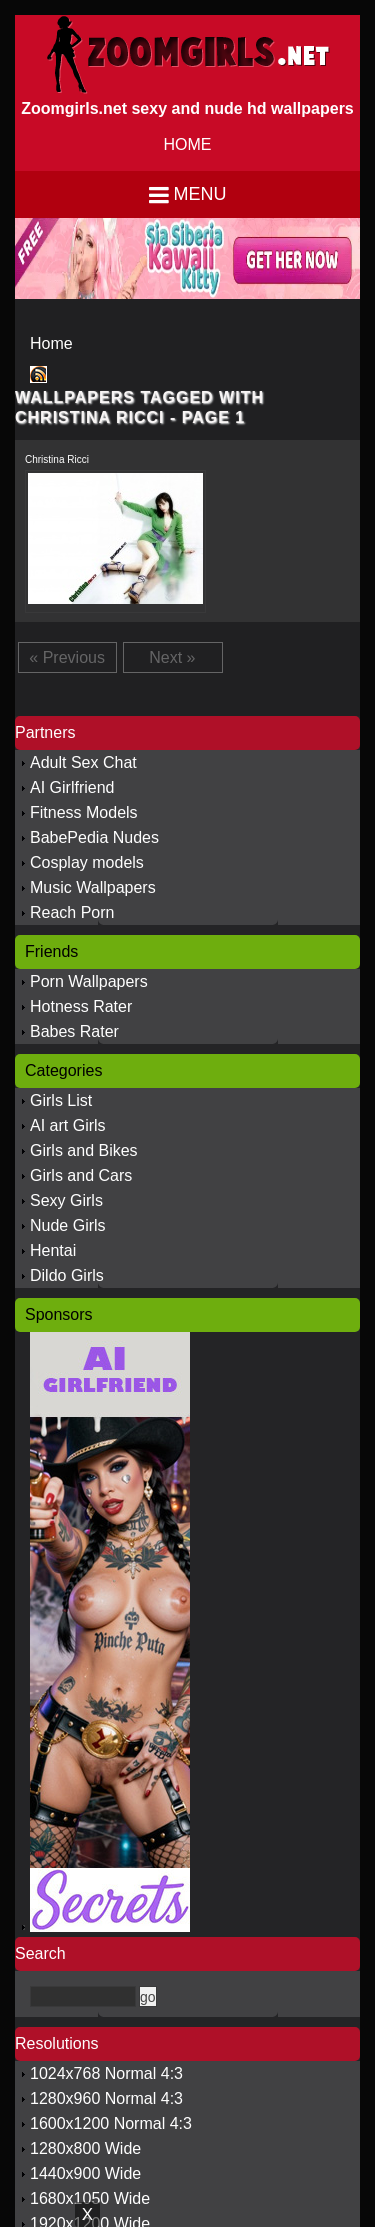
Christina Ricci (57, 459)
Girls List (61, 1100)
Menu (200, 194)
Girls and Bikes (84, 1150)
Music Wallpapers (93, 887)
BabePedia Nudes (94, 837)
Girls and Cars (81, 1175)
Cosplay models (87, 862)
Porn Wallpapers (89, 981)
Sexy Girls (66, 1200)
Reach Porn (72, 912)
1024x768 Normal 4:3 (106, 2073)
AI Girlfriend (72, 787)
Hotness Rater (81, 1006)
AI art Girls (68, 1125)
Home (51, 343)
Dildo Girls (67, 1275)
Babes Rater (74, 1031)
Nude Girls (68, 1225)
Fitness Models (84, 812)
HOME (188, 144)
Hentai (53, 1250)
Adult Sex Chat (83, 762)
